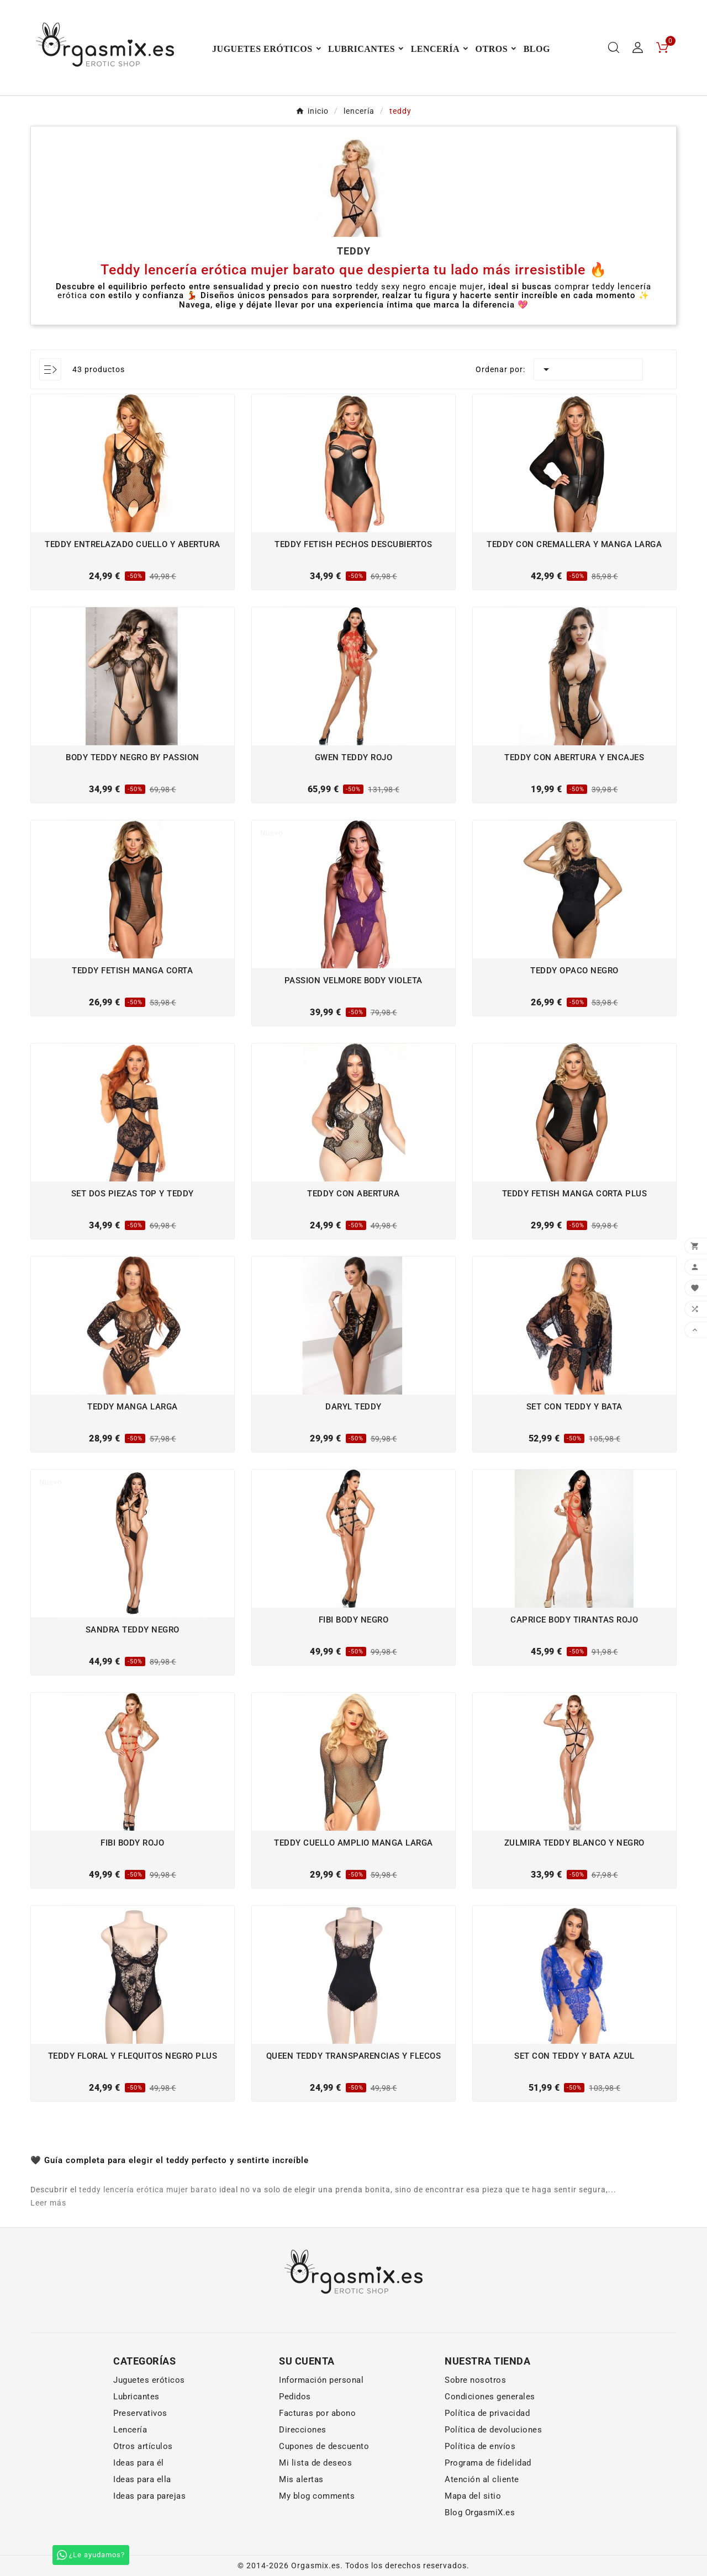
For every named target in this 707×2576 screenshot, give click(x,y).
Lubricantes (136, 2397)
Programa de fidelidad (488, 2463)
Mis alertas (301, 2479)
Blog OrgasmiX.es (480, 2512)
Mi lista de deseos (315, 2463)
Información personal (321, 2380)
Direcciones (302, 2430)
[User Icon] (637, 47)
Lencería (130, 2430)
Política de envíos (480, 2446)
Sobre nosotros (475, 2380)
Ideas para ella (142, 2479)
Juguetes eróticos (149, 2380)
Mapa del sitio (473, 2496)
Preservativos (140, 2413)
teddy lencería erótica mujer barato (148, 2189)
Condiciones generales (490, 2397)
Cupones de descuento (324, 2446)
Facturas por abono (317, 2413)
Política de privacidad (487, 2413)
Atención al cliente (482, 2479)
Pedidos (295, 2397)
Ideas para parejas (149, 2496)
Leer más (48, 2202)
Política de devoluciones (493, 2430)
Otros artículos (143, 2446)
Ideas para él (138, 2463)
